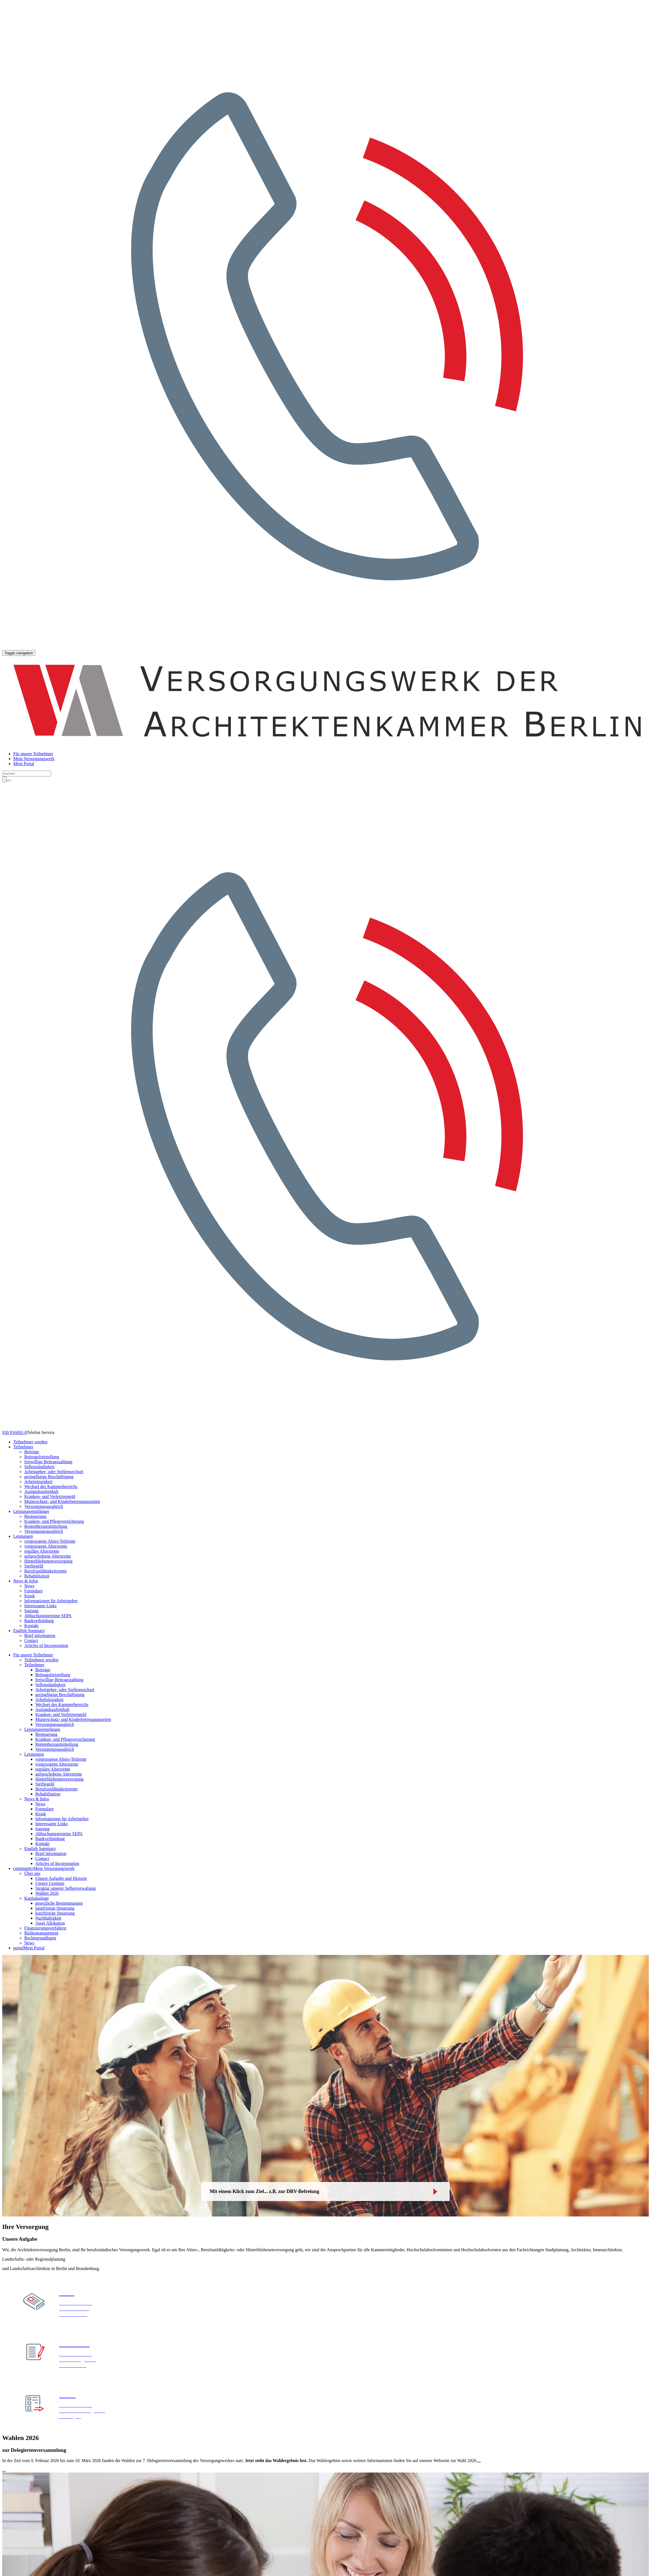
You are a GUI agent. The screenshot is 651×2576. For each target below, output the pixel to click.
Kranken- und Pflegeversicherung (54, 1521)
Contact (31, 1640)
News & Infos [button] (25, 1581)
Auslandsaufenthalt (41, 1491)
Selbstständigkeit (39, 1466)
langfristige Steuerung (54, 1908)
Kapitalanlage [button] (36, 1898)
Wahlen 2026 (46, 1893)
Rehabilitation (36, 1576)
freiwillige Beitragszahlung (48, 1461)
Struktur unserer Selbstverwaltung (65, 1888)
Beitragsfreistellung (41, 1456)
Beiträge (31, 1451)
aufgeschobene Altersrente (47, 1556)
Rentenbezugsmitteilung (45, 1526)
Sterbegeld (33, 1566)
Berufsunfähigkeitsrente (45, 1571)
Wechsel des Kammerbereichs (50, 1486)
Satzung (31, 1610)
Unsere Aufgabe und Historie (61, 1878)
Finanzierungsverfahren (45, 1928)
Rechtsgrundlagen (40, 1938)
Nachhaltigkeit (48, 1918)
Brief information (39, 1635)
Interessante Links (40, 1605)
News (29, 1586)
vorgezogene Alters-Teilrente (50, 1541)
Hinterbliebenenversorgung (48, 1561)
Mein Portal (23, 763)
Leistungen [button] (23, 1536)
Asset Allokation (50, 1923)
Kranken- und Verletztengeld (49, 1496)
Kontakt (31, 1625)
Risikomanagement (41, 1933)
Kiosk (29, 1595)
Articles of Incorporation (46, 1645)
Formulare (33, 1590)
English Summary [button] (29, 1630)
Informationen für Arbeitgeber (51, 1600)
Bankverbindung (39, 1620)
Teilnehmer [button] (23, 1446)
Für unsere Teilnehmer (33, 753)
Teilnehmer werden (30, 1441)
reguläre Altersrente (41, 1551)
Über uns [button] (32, 1873)
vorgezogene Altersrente (45, 1546)
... (479, 2460)
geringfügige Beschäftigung (48, 1476)
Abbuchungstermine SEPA (47, 1615)
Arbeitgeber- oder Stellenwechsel (53, 1471)
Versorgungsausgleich (43, 1506)
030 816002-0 (14, 1432)
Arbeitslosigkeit (38, 1481)
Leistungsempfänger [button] (31, 1511)
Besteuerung (35, 1516)
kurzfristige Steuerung (55, 1913)
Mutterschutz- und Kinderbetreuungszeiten (62, 1501)
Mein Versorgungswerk (33, 758)
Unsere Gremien (49, 1883)
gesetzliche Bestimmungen (59, 1903)
